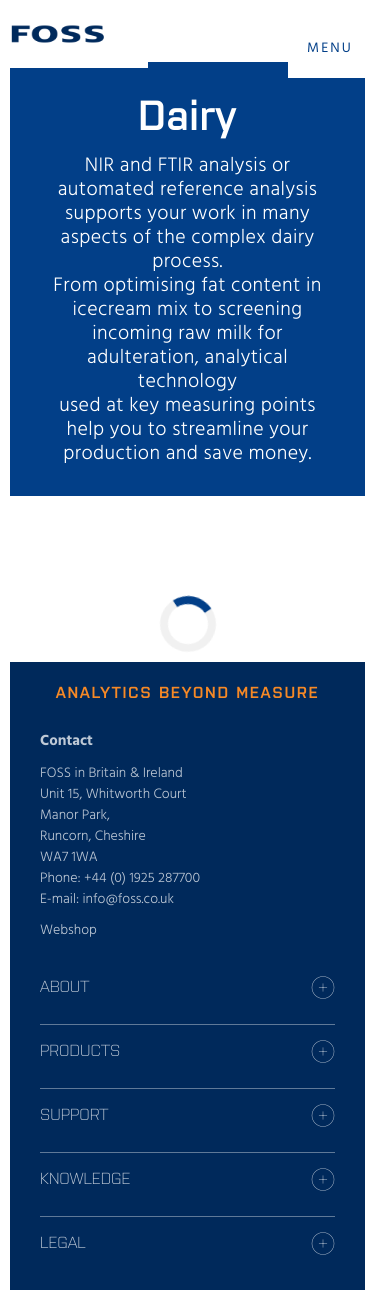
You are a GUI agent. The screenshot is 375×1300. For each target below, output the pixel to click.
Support (74, 1114)
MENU (330, 48)
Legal (63, 1242)
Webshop (68, 930)
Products (80, 1050)
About (64, 986)
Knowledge (85, 1178)
